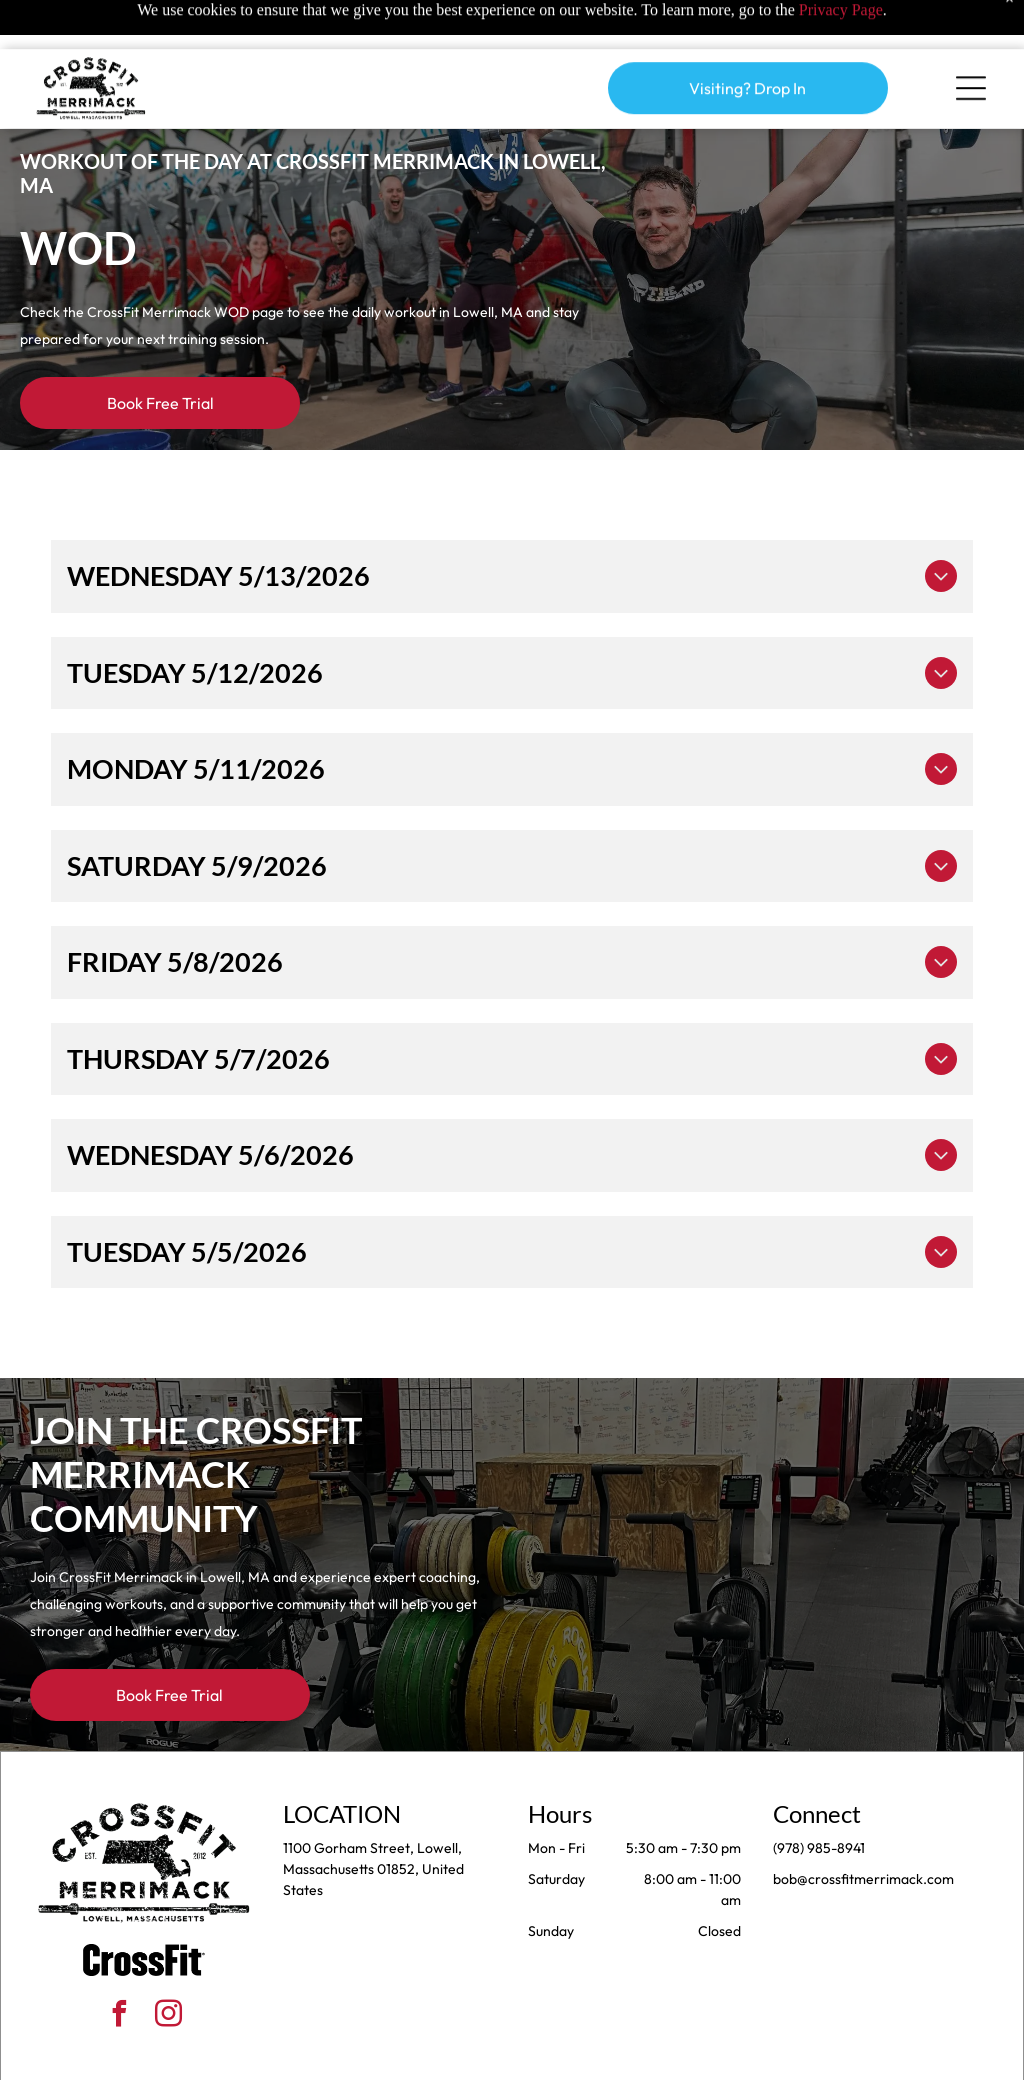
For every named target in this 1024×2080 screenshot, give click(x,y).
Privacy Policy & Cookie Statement (387, 2058)
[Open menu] (971, 39)
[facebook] (120, 1966)
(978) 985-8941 (819, 1798)
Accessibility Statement (552, 2058)
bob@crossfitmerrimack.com (863, 1829)
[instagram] (169, 1966)
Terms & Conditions (677, 2058)
